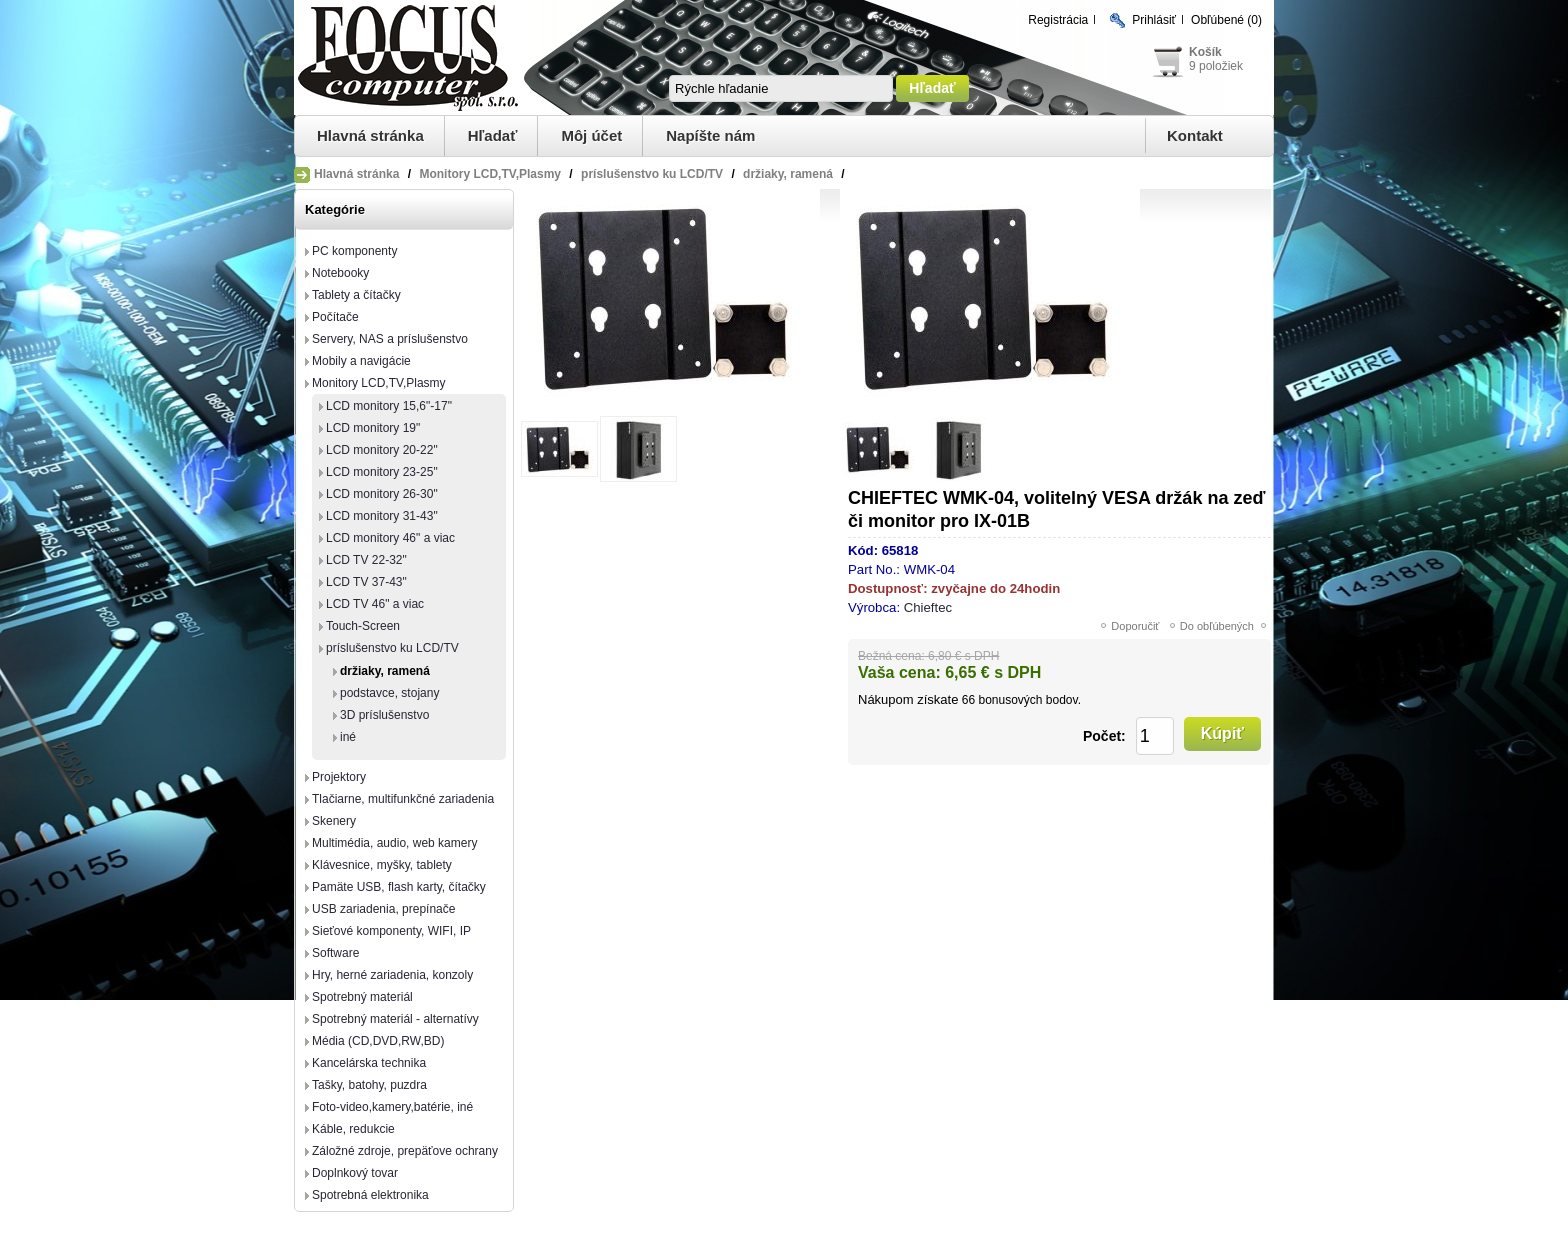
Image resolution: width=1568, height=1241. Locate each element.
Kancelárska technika (369, 1063)
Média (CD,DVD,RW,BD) (378, 1041)
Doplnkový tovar (355, 1173)
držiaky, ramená (385, 671)
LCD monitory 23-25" (382, 472)
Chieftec (928, 607)
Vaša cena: (899, 672)
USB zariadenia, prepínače (383, 909)
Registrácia (1058, 20)
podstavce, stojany (389, 693)
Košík (1205, 52)
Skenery (334, 821)
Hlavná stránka (370, 135)
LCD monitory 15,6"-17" (389, 406)
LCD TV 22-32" (366, 560)
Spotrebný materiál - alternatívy (395, 1019)
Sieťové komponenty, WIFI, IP (391, 931)
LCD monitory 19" (373, 428)
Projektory (339, 777)
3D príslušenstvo (384, 715)
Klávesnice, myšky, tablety (382, 865)
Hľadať (493, 135)
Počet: (1104, 736)
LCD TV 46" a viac (375, 604)
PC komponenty (354, 251)
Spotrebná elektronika (370, 1195)
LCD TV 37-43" (366, 582)
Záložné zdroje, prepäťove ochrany (405, 1151)
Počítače (335, 317)
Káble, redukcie (353, 1129)
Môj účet (591, 135)
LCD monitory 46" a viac (390, 538)
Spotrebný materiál (362, 997)
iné (348, 737)
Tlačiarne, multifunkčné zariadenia (403, 799)
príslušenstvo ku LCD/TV (392, 648)
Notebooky (340, 273)
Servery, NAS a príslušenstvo (390, 339)
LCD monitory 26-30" (382, 494)
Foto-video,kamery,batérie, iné (392, 1107)
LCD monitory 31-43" (382, 516)
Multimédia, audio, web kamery (394, 843)
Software (335, 953)
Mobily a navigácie (361, 361)
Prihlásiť (1154, 20)
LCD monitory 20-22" (382, 450)
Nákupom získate (908, 699)
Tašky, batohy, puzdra (369, 1085)
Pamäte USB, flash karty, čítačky (399, 887)
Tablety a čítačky (356, 295)
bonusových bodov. (1029, 700)
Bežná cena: (891, 656)
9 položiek (1216, 66)
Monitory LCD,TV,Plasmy (379, 383)
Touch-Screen (363, 626)
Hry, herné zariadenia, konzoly (392, 975)
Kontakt (1195, 135)
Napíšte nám (710, 135)
